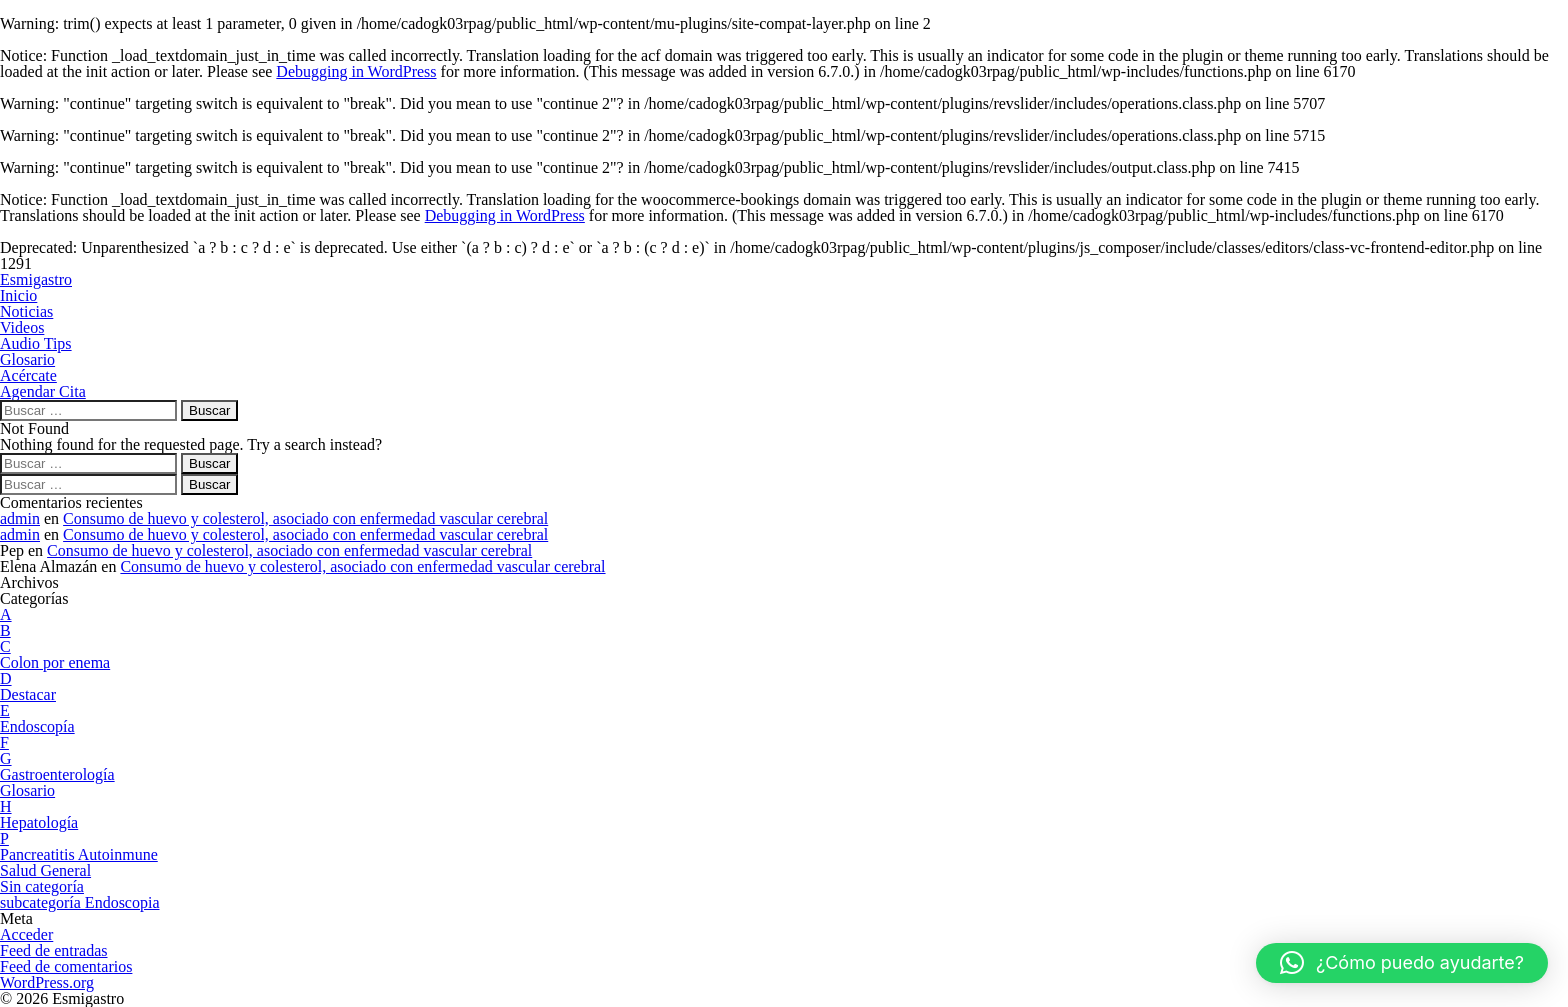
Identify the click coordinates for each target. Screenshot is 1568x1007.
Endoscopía (37, 726)
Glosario (27, 790)
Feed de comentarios (66, 966)
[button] (1402, 963)
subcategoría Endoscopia (80, 902)
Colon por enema (55, 662)
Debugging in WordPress (356, 71)
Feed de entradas (54, 950)
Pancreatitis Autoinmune (79, 854)
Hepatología (39, 822)
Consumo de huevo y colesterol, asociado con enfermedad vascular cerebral (305, 518)
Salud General (45, 870)
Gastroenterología (57, 774)
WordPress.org (47, 982)
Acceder (26, 934)
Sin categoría (42, 886)
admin (20, 518)
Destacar (28, 694)
